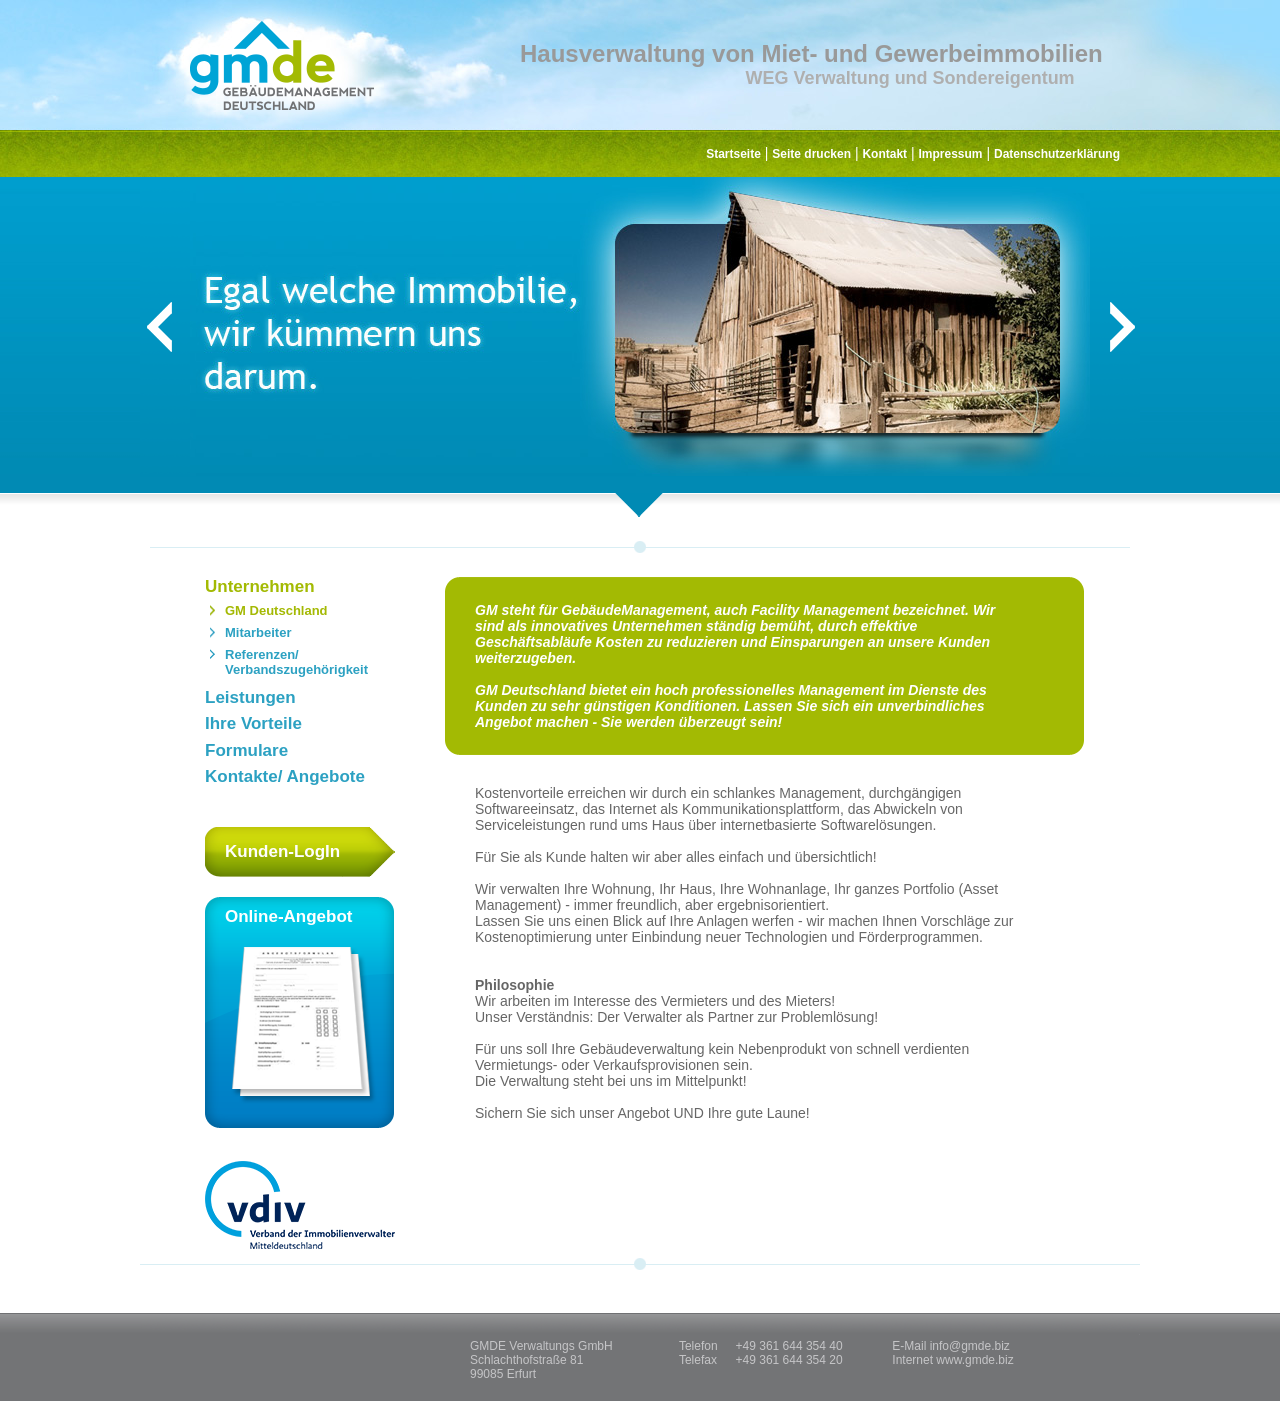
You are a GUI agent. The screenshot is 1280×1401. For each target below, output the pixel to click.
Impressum (951, 154)
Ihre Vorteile (253, 723)
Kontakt (884, 154)
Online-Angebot (300, 1017)
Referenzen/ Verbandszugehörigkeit (296, 662)
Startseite (733, 154)
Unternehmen (260, 586)
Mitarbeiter (258, 632)
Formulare (246, 750)
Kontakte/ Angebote (285, 776)
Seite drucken (811, 154)
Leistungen (250, 697)
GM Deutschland (276, 610)
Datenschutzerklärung (1057, 154)
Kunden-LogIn (282, 851)
